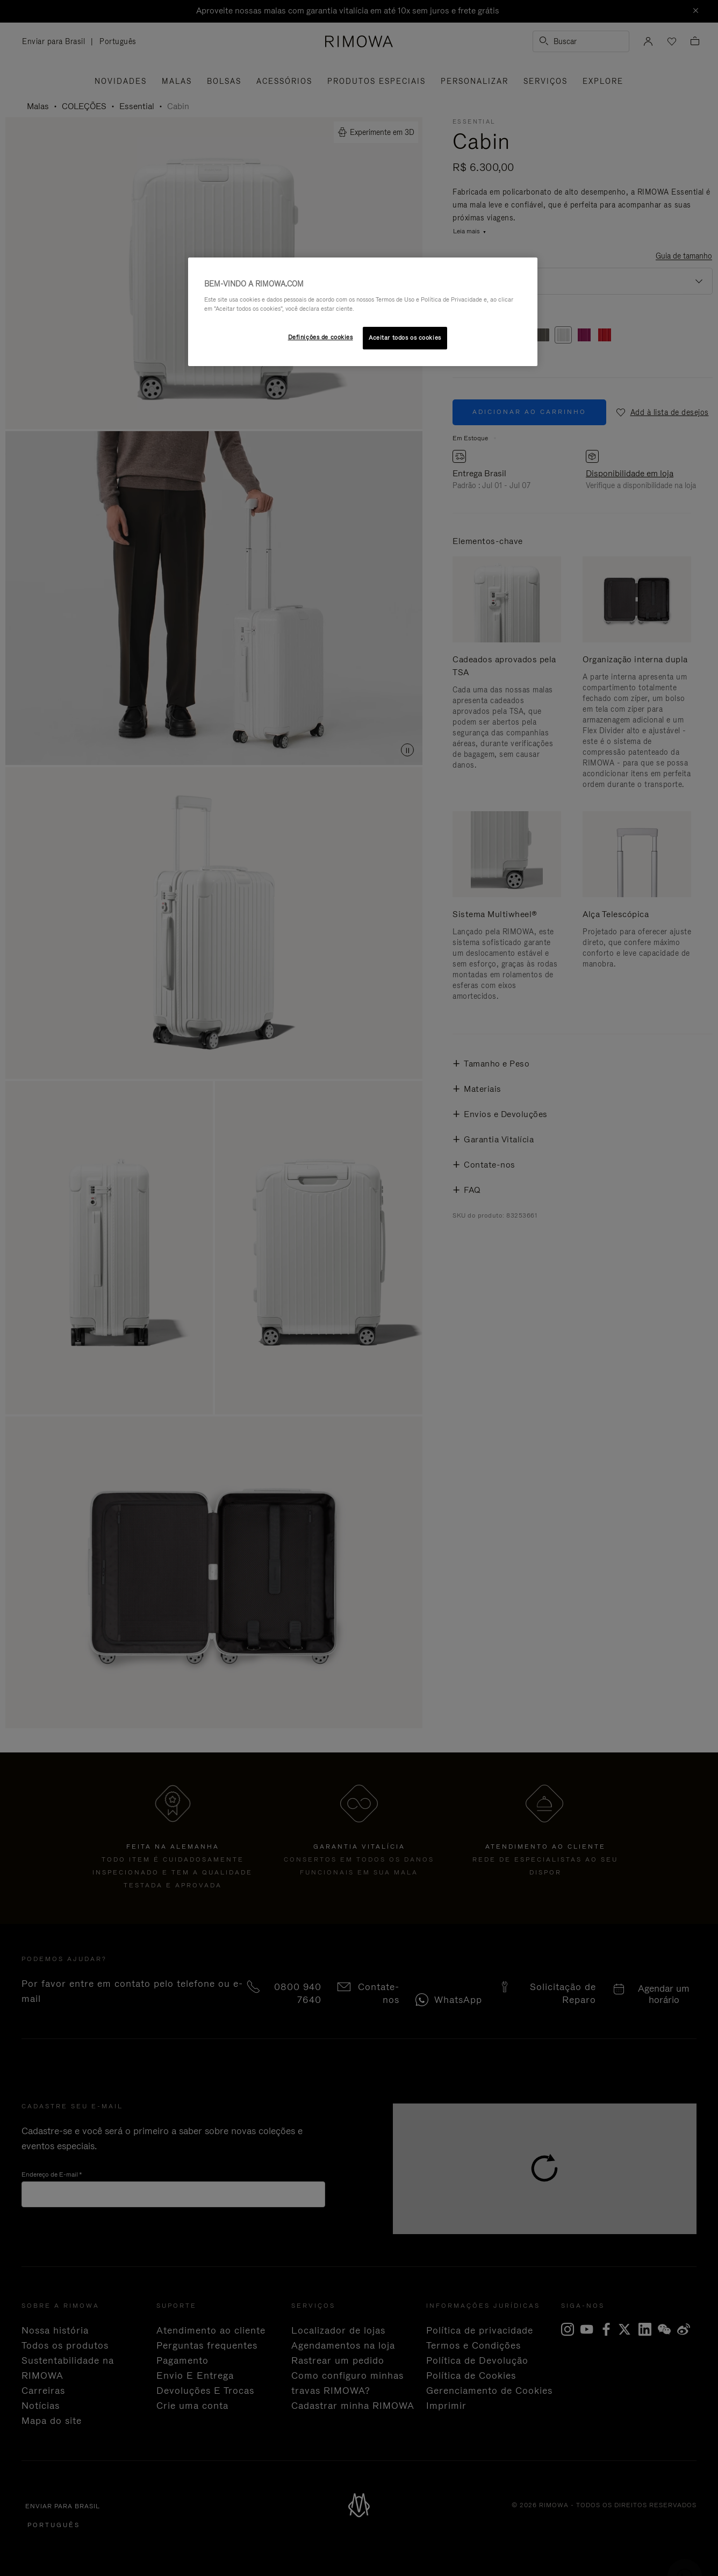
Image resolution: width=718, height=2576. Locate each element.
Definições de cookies (320, 337)
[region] (362, 311)
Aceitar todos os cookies (405, 337)
